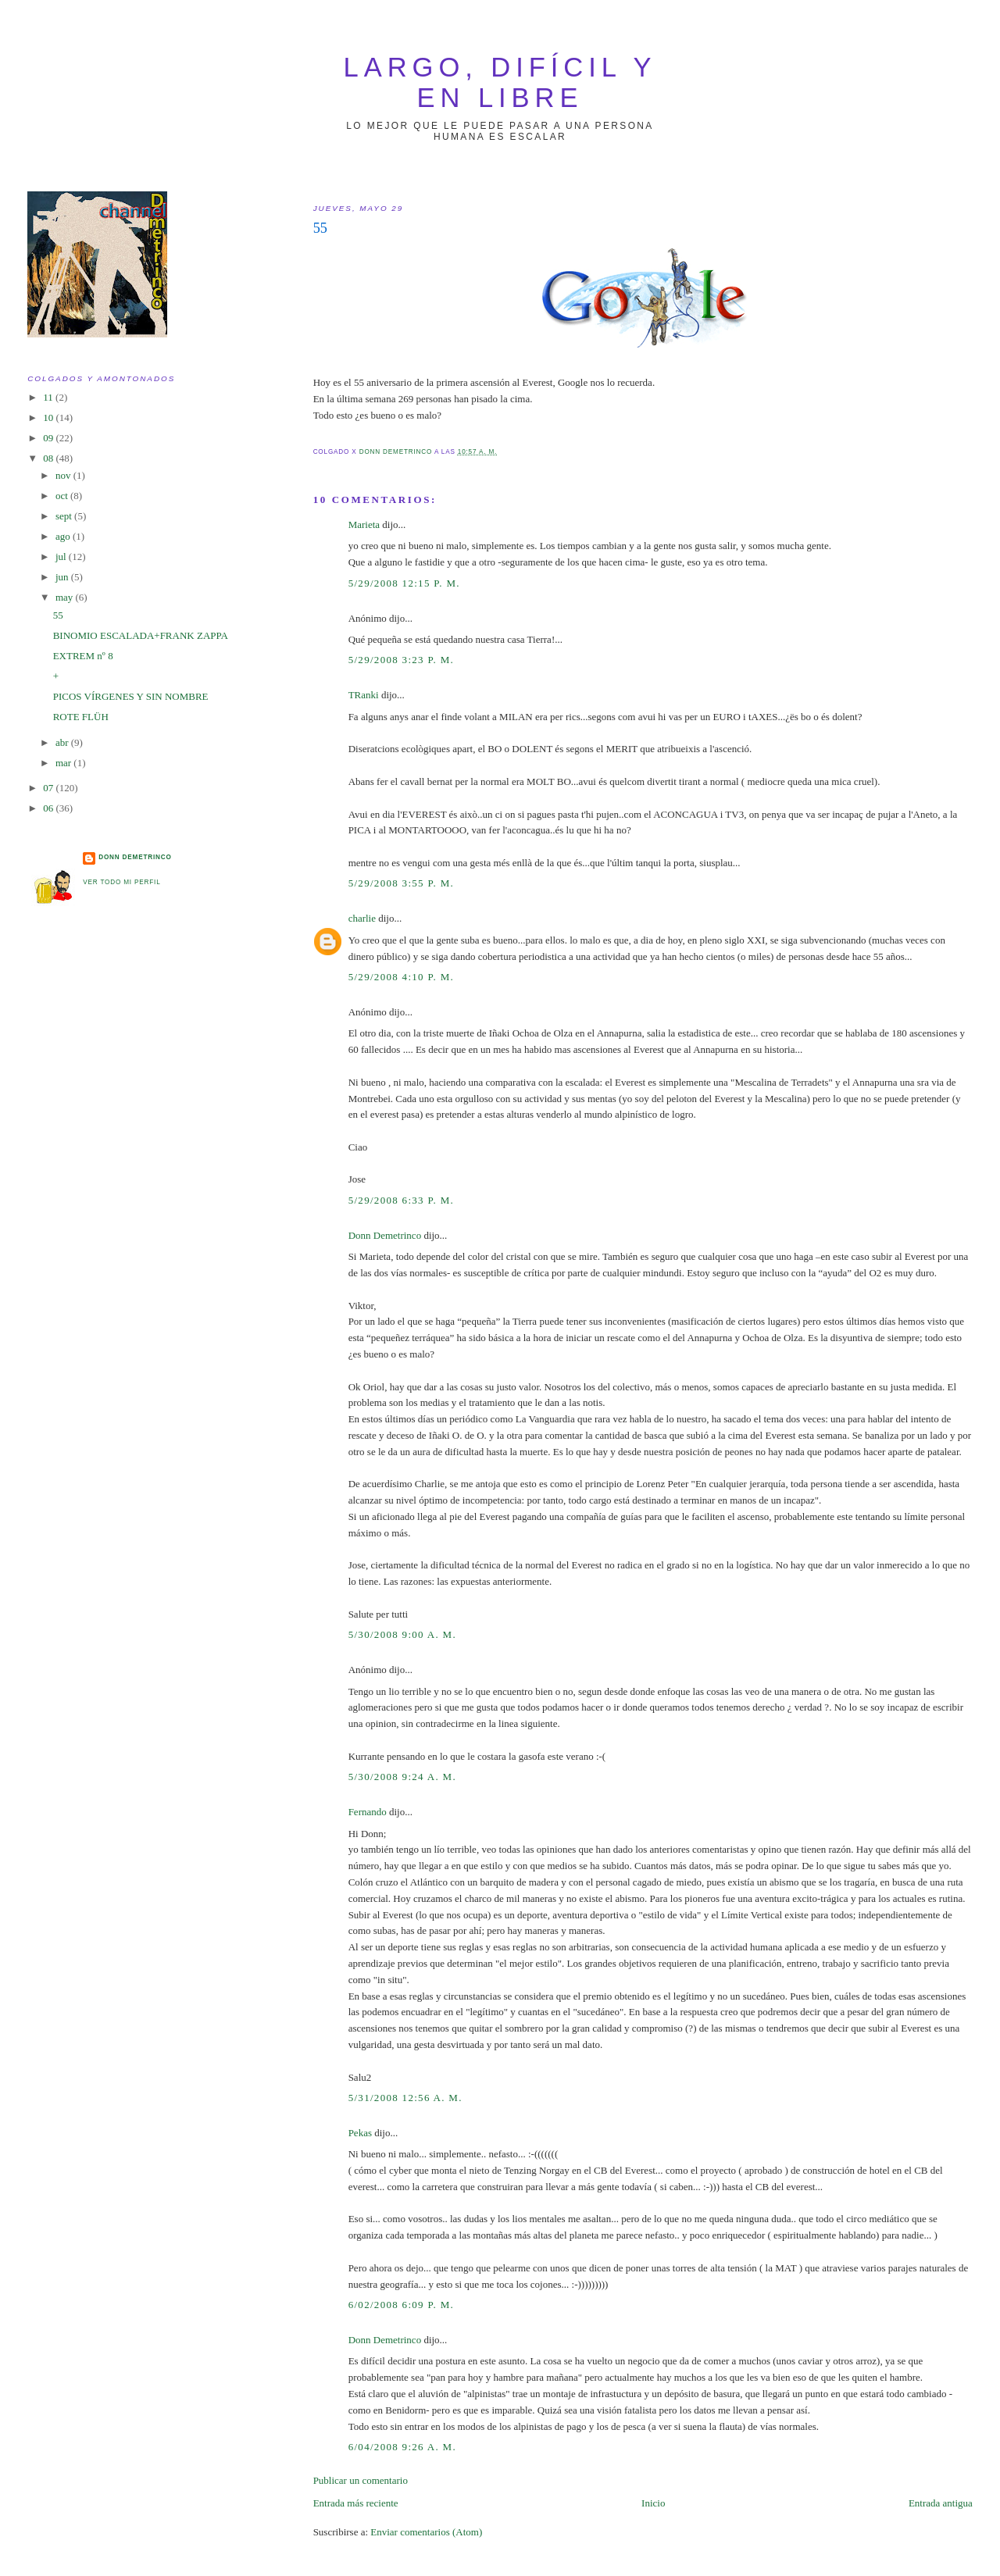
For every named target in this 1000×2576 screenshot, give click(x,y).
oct (62, 495)
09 (49, 438)
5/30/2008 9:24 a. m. (402, 1776)
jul (62, 556)
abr (63, 742)
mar (64, 763)
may (65, 597)
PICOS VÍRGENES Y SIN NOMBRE (131, 696)
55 (58, 615)
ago (64, 536)
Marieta (364, 524)
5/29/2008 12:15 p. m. (404, 583)
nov (64, 475)
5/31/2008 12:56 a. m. (405, 2097)
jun (63, 577)
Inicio (653, 2503)
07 (49, 788)
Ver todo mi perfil (121, 882)
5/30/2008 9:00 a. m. (402, 1634)
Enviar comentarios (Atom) (426, 2532)
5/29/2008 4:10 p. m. (401, 977)
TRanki (363, 695)
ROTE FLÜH (81, 716)
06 (49, 808)
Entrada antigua (941, 2503)
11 (49, 397)
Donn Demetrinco (385, 1235)
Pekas (360, 2133)
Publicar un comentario (360, 2480)
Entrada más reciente (355, 2503)
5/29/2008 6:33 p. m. (401, 1200)
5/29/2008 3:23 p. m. (401, 659)
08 (49, 458)
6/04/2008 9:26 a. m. (402, 2447)
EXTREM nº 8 (83, 656)
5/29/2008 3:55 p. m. (401, 883)
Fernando (367, 1812)
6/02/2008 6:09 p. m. (401, 2304)
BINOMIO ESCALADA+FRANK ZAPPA (140, 635)
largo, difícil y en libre (500, 82)
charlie (362, 918)
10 (49, 417)
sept (64, 516)
